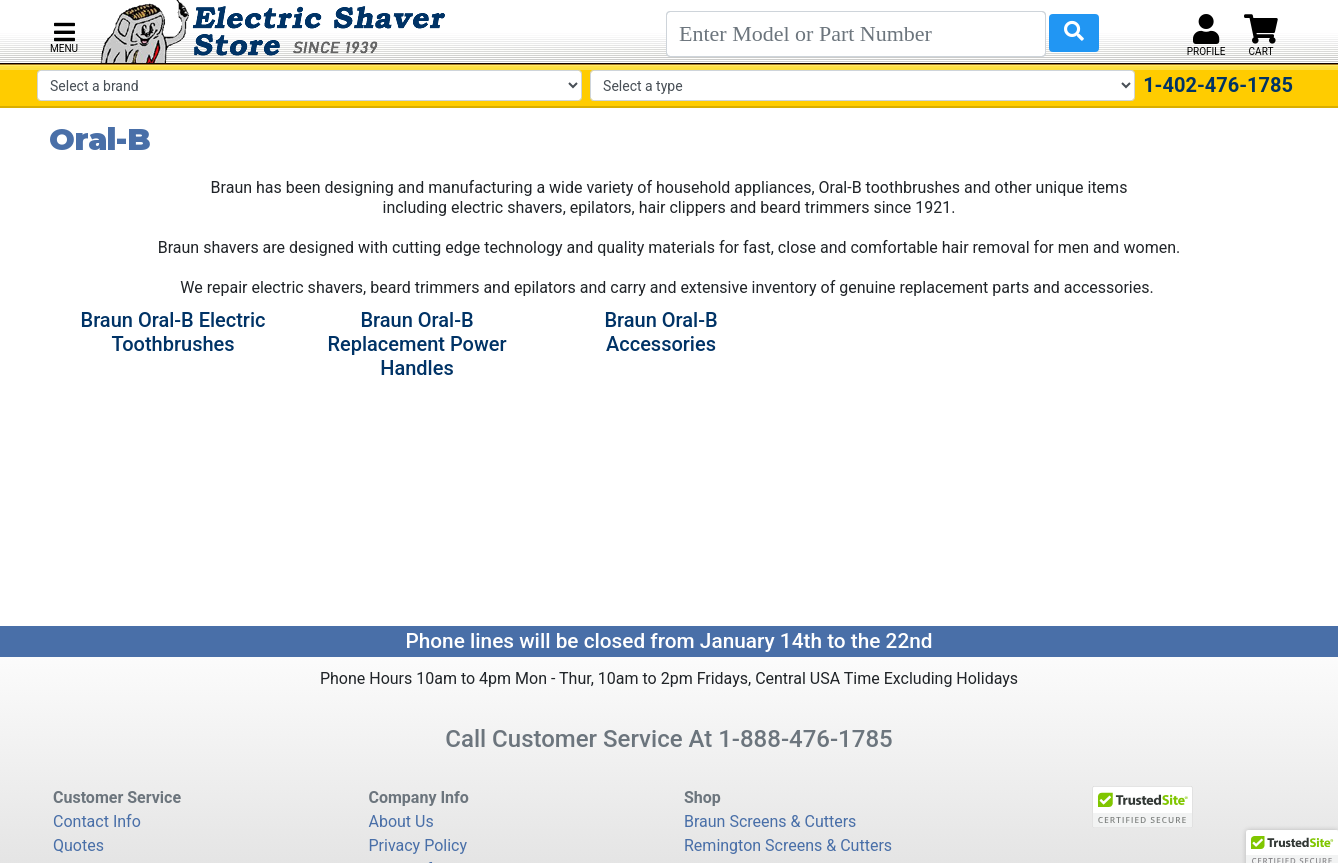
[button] (64, 35)
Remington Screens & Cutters (788, 845)
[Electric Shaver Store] (273, 31)
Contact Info (97, 821)
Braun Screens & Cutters (770, 821)
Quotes (78, 845)
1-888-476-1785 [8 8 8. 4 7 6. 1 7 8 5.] (805, 739)
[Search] (856, 34)
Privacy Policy (418, 845)
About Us (401, 821)
